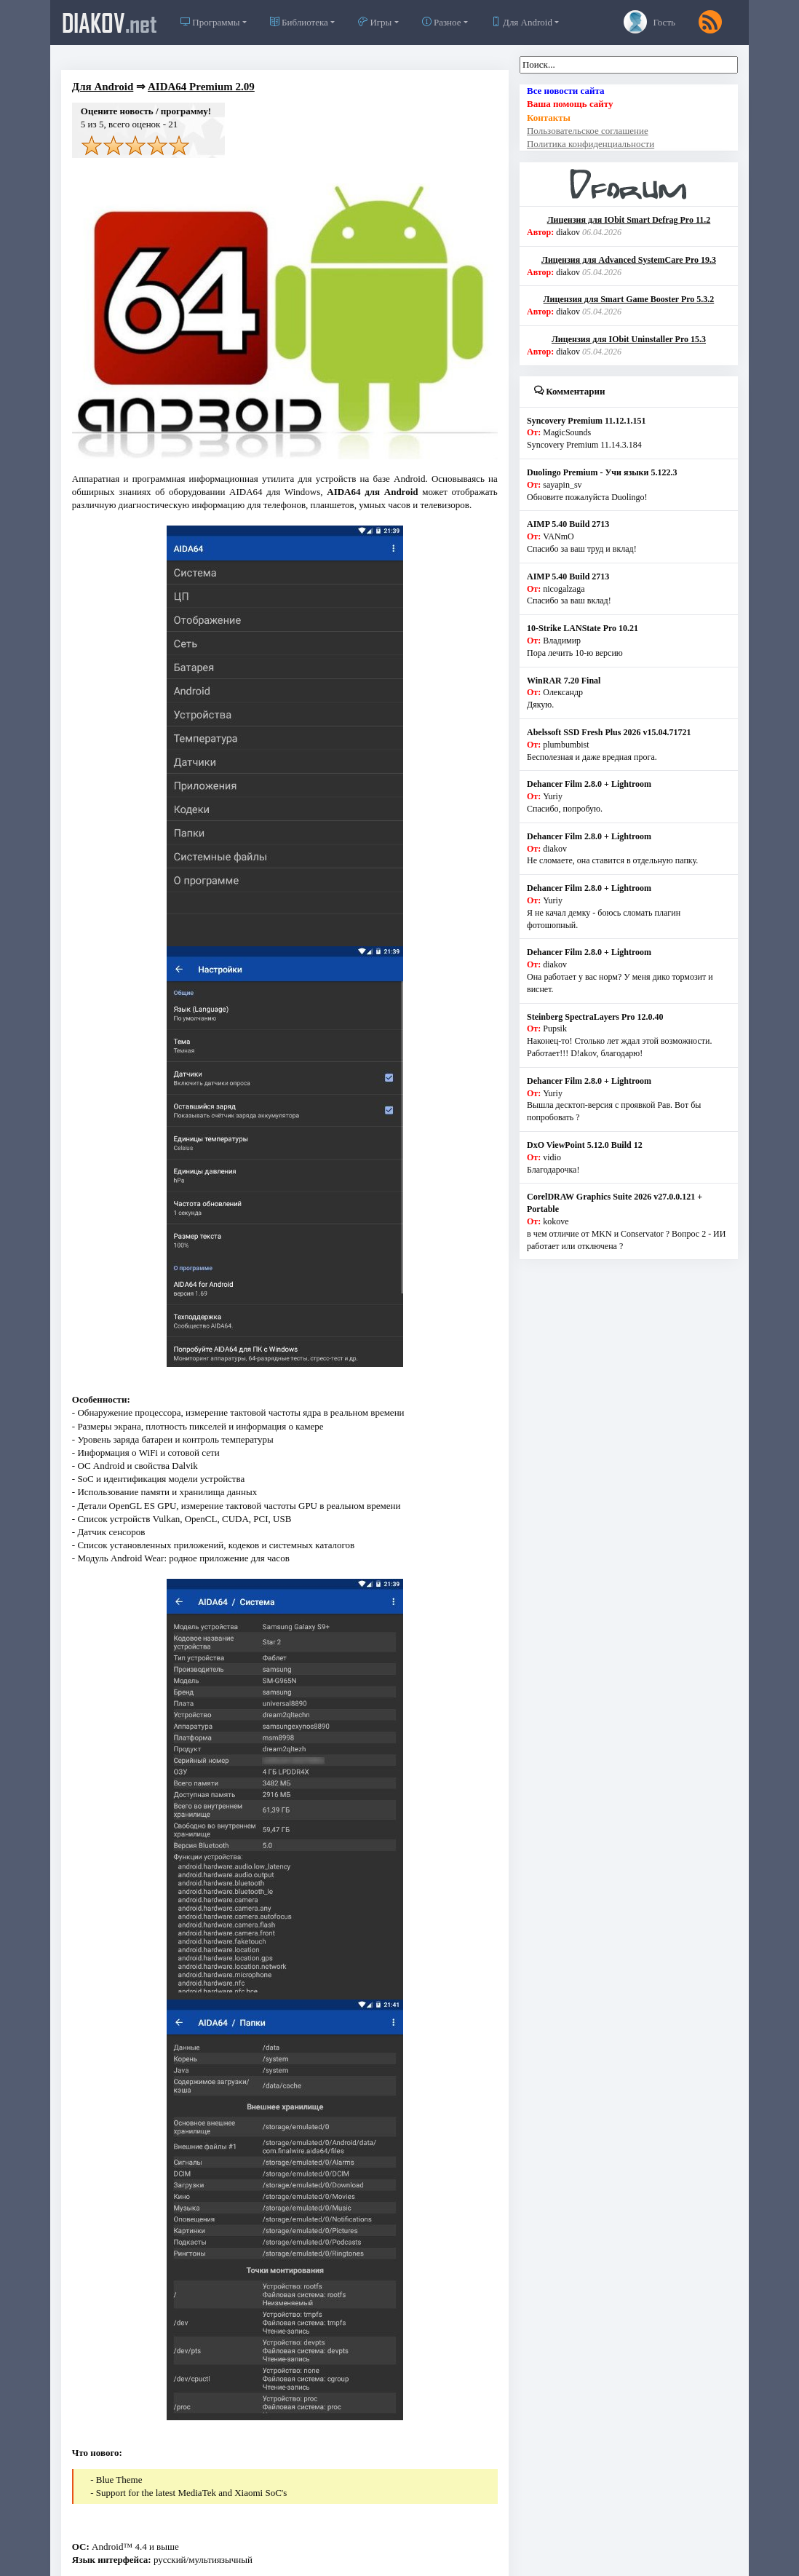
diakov (109, 22)
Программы (209, 22)
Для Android (521, 22)
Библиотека (299, 22)
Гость (649, 21)
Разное (441, 22)
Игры (374, 22)
